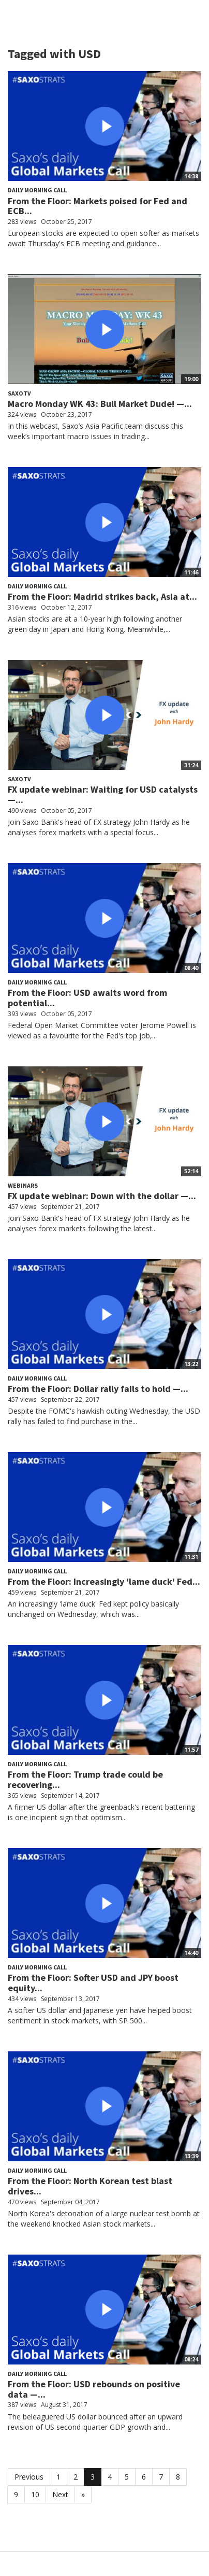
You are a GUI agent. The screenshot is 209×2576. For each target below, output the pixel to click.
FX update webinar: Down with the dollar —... (102, 1196)
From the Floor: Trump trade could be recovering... (85, 1779)
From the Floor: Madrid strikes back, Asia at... (102, 596)
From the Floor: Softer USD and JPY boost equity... (93, 1983)
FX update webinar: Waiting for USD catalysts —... (103, 794)
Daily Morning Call (37, 190)
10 (35, 2494)
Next (60, 2494)
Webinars (23, 1185)
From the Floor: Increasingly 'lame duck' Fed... (104, 1581)
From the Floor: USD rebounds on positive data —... (94, 2389)
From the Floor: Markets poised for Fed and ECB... (97, 206)
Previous (28, 2477)
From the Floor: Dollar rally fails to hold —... (98, 1389)
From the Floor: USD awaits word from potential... (87, 998)
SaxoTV (19, 393)
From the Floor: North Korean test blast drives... (90, 2186)
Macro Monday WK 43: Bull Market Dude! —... (100, 404)
